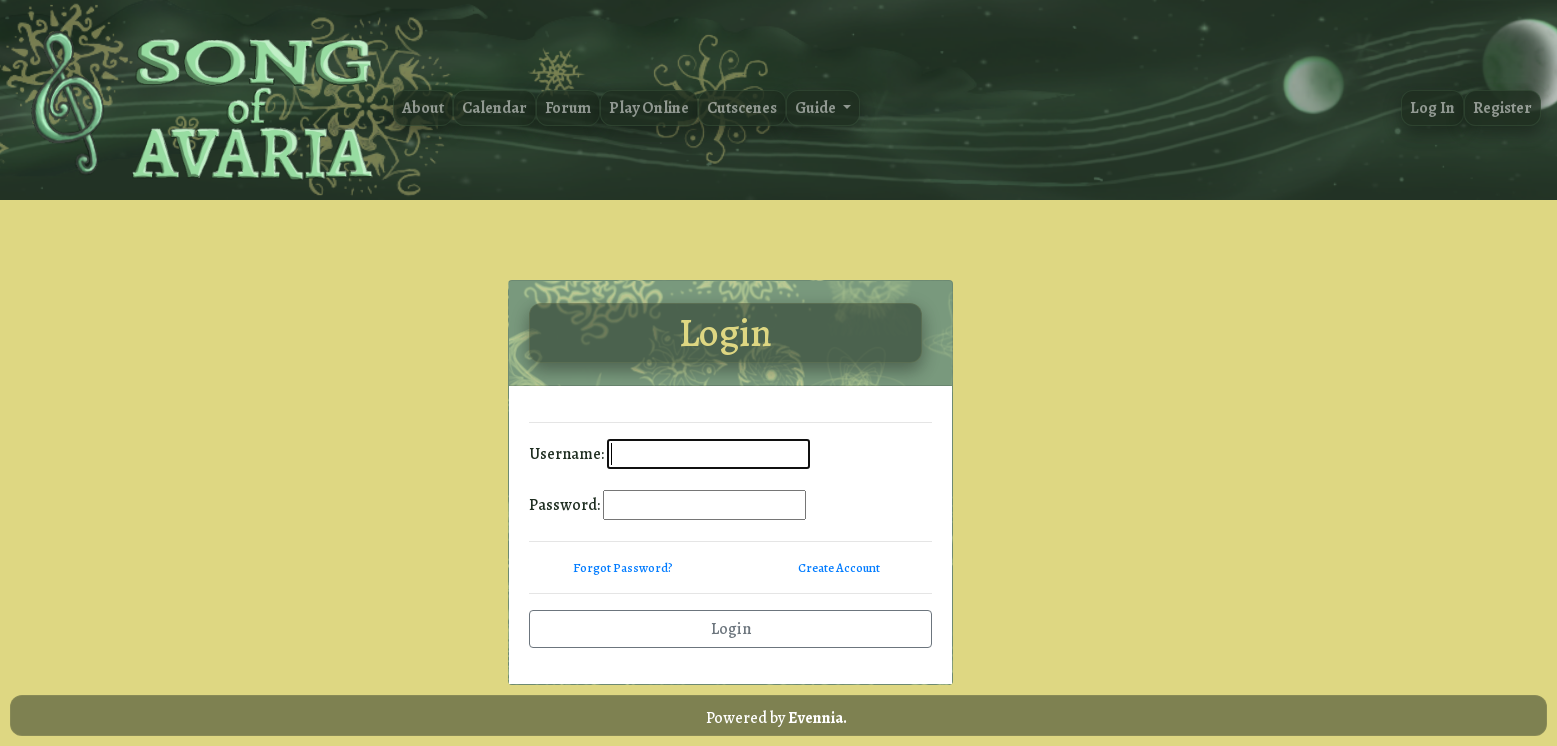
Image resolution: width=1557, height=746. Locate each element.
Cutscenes (742, 108)
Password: (564, 505)
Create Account (839, 567)
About (423, 108)
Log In (1432, 108)
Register (1502, 108)
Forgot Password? (623, 567)
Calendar (494, 108)
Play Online (649, 108)
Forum (568, 108)
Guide (817, 108)
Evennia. (817, 718)
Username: (566, 454)
